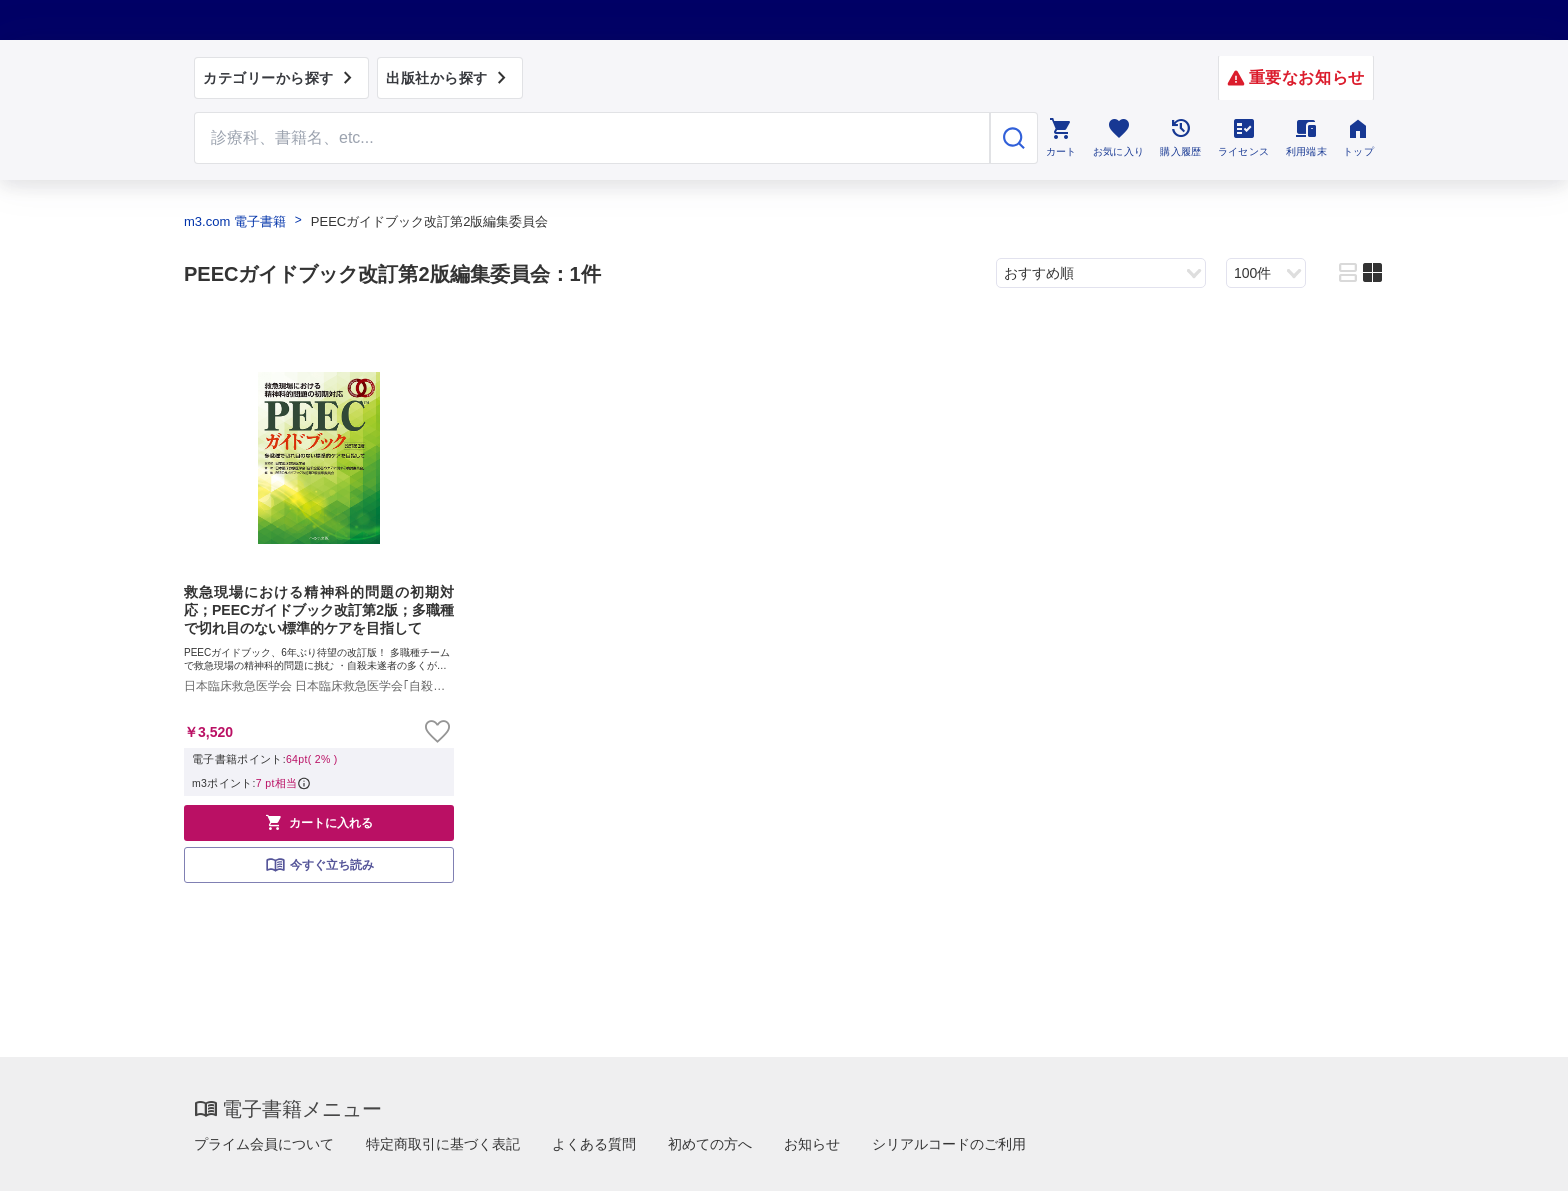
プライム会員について (264, 1144)
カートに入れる (319, 822)
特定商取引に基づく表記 (443, 1144)
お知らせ (812, 1144)
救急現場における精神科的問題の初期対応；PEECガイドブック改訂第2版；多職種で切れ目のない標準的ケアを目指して (319, 610)
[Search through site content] (592, 138)
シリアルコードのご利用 (949, 1144)
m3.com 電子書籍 (235, 221)
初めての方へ (710, 1144)
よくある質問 (594, 1144)
